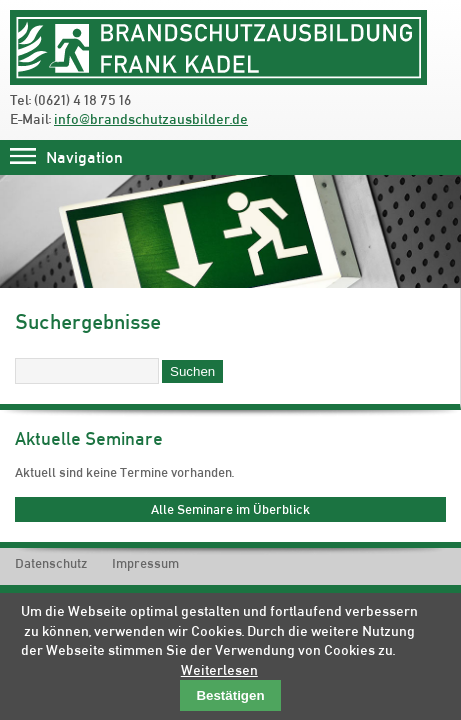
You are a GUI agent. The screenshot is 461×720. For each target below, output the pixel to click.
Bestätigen (230, 695)
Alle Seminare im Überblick (230, 509)
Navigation (84, 157)
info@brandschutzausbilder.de (151, 119)
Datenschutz (51, 563)
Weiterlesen (219, 670)
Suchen (192, 371)
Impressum (145, 563)
